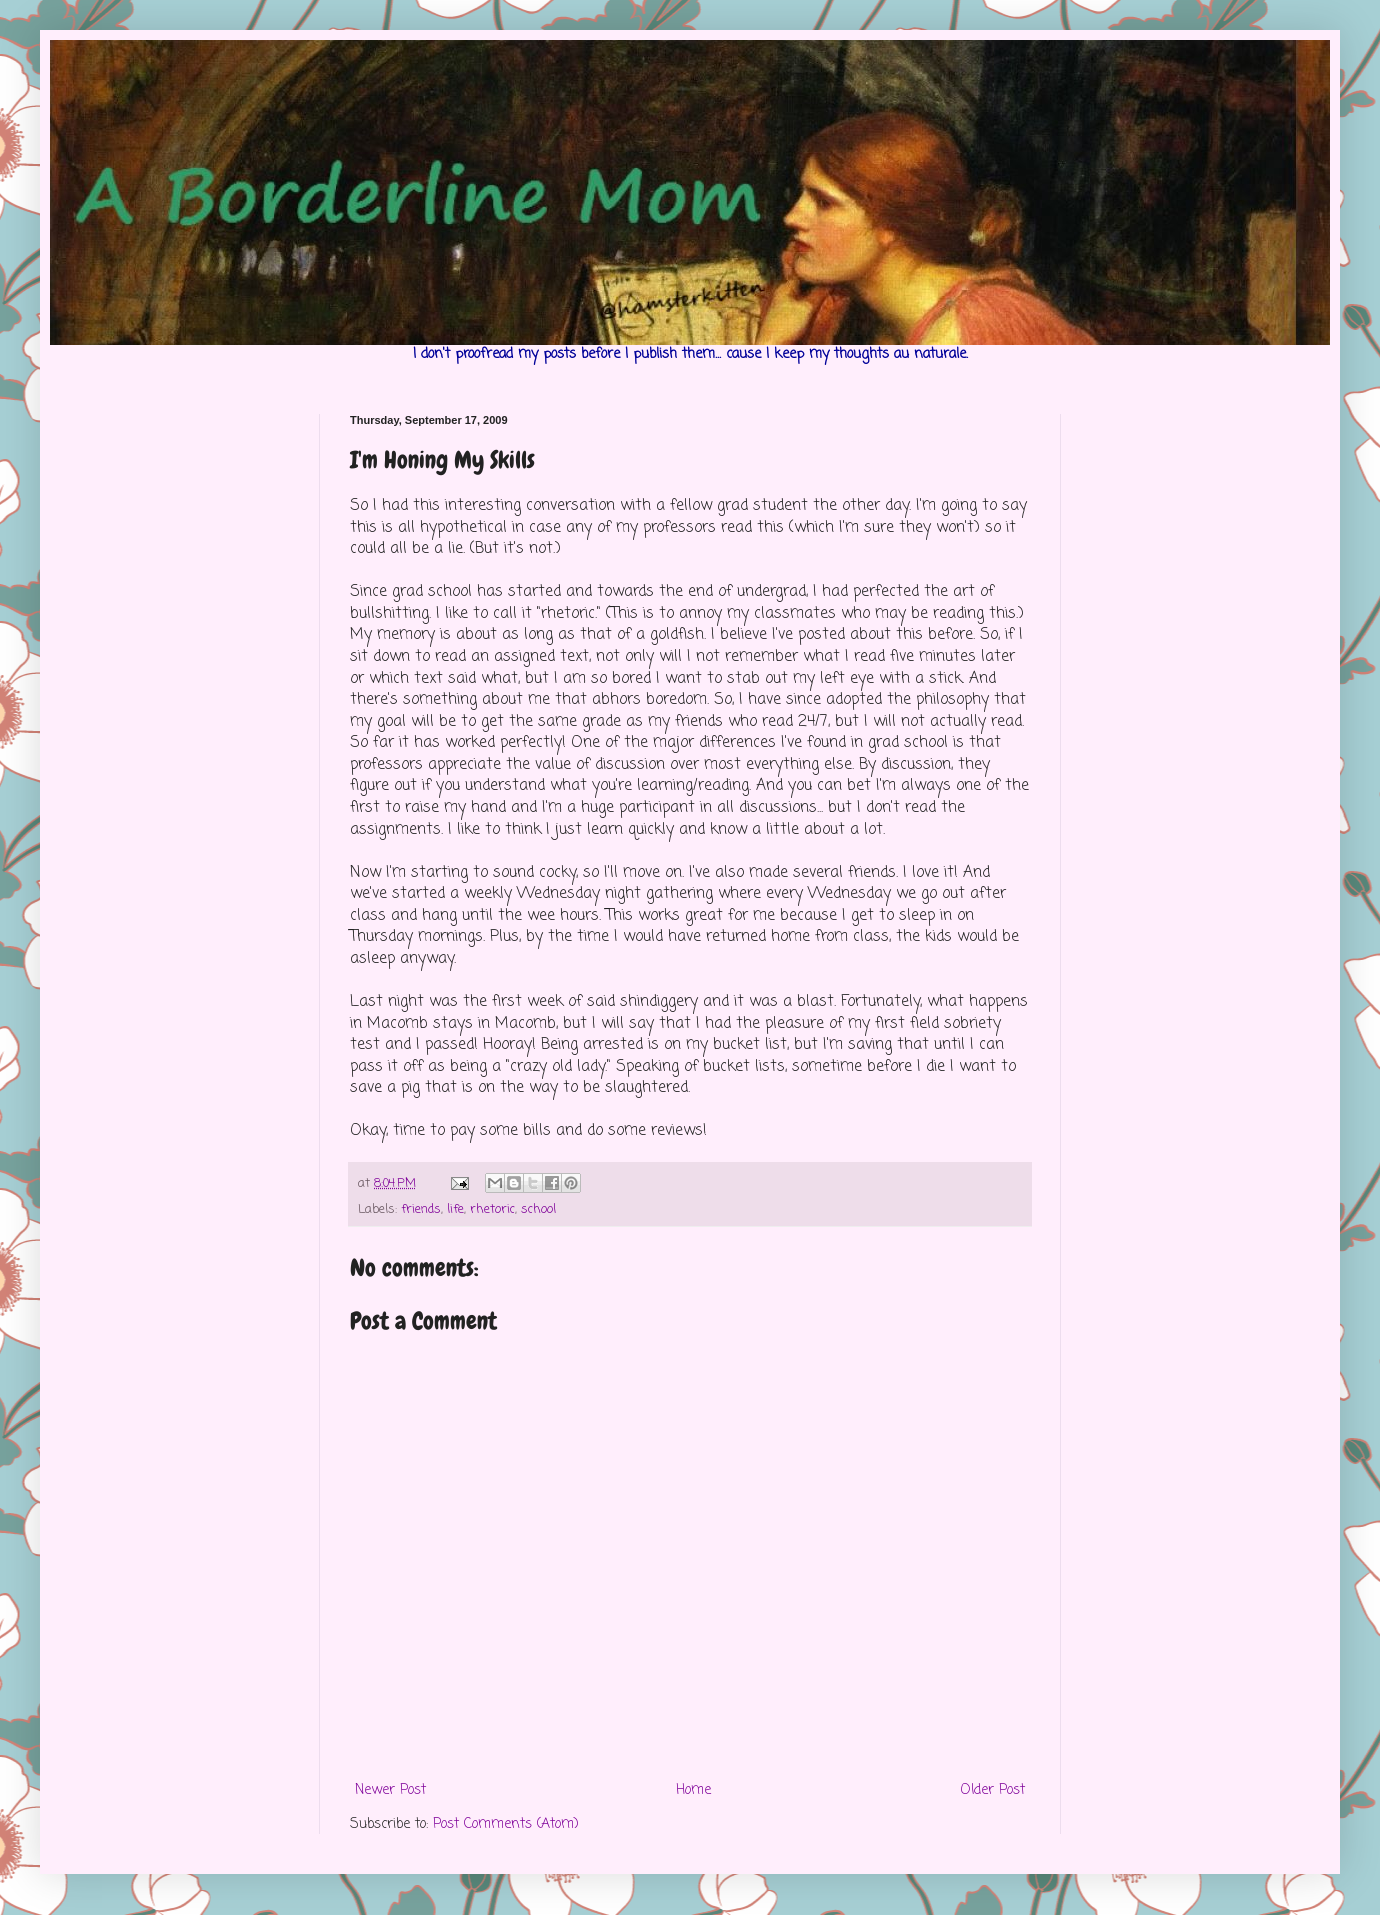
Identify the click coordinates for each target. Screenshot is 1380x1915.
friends (421, 1209)
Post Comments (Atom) (506, 1824)
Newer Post (390, 1790)
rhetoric (492, 1209)
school (538, 1209)
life (455, 1209)
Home (693, 1790)
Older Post (993, 1790)
